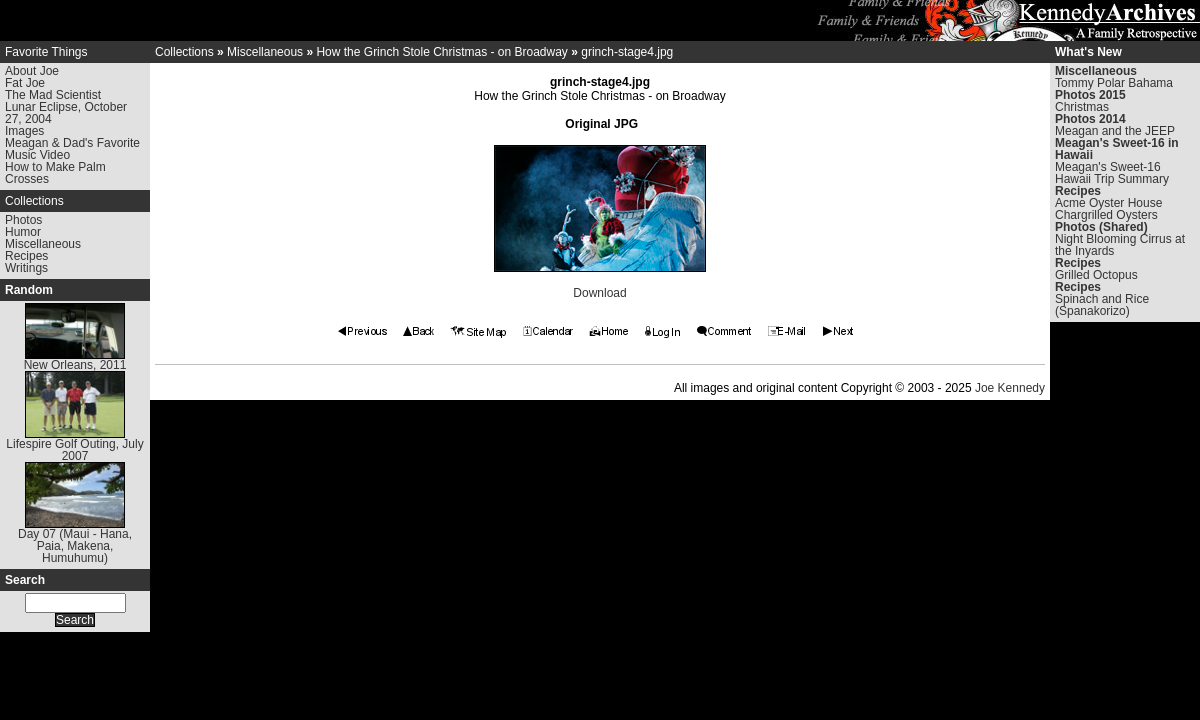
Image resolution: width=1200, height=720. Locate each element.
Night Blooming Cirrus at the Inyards (1120, 245)
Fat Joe (25, 83)
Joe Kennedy (1010, 388)
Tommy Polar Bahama (1114, 83)
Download (599, 293)
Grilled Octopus (1096, 275)
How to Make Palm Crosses (55, 173)
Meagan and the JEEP (1115, 131)
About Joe (32, 71)
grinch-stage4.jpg (627, 52)
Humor (23, 232)
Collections (34, 201)
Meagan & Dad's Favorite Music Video (72, 149)
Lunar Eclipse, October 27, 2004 (66, 113)
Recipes (26, 256)
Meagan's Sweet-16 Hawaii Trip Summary (1112, 173)
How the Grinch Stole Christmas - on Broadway (441, 52)
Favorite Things (46, 52)
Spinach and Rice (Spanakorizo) (1102, 305)
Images (24, 131)
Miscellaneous (43, 244)
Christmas (1082, 107)
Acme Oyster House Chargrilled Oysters (1108, 209)
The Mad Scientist (53, 95)
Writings (26, 268)
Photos (23, 220)
